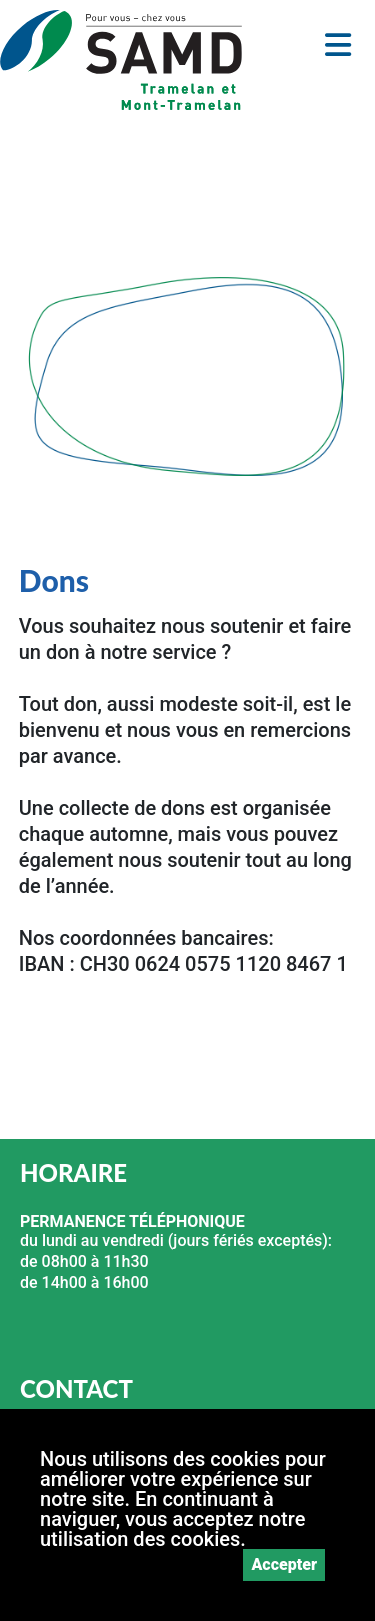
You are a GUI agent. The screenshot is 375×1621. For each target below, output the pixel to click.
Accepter (284, 1564)
